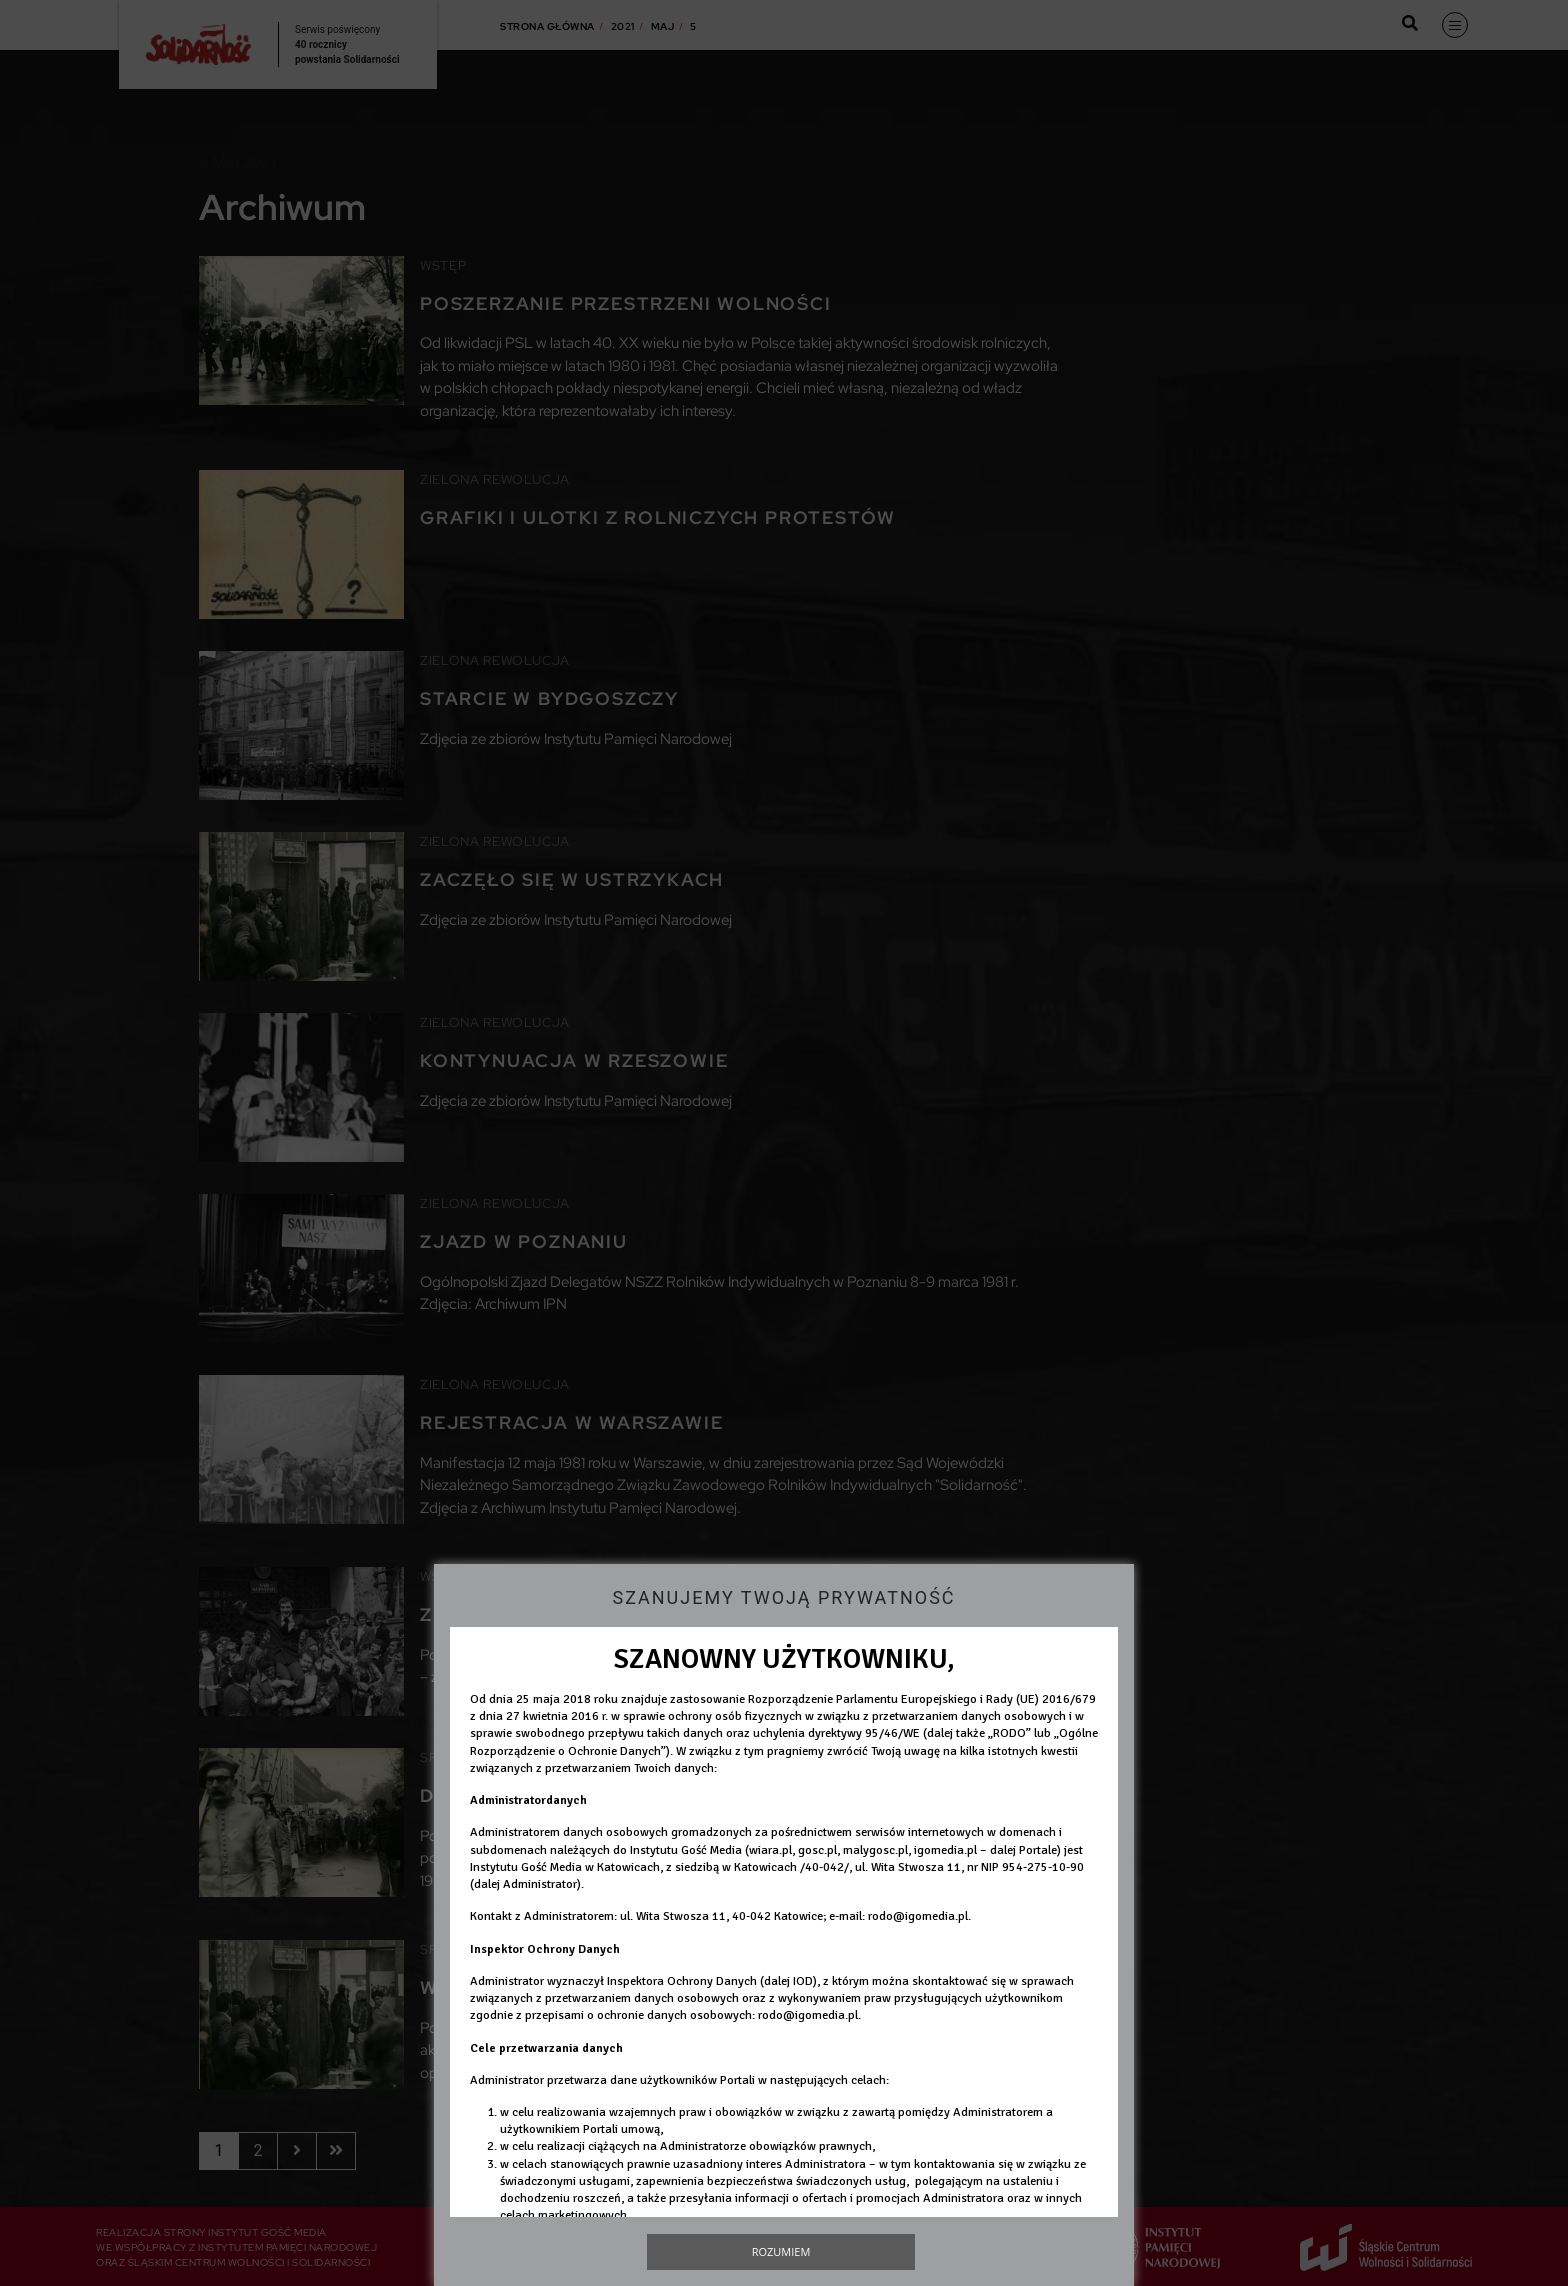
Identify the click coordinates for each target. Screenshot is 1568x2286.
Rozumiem (781, 2251)
